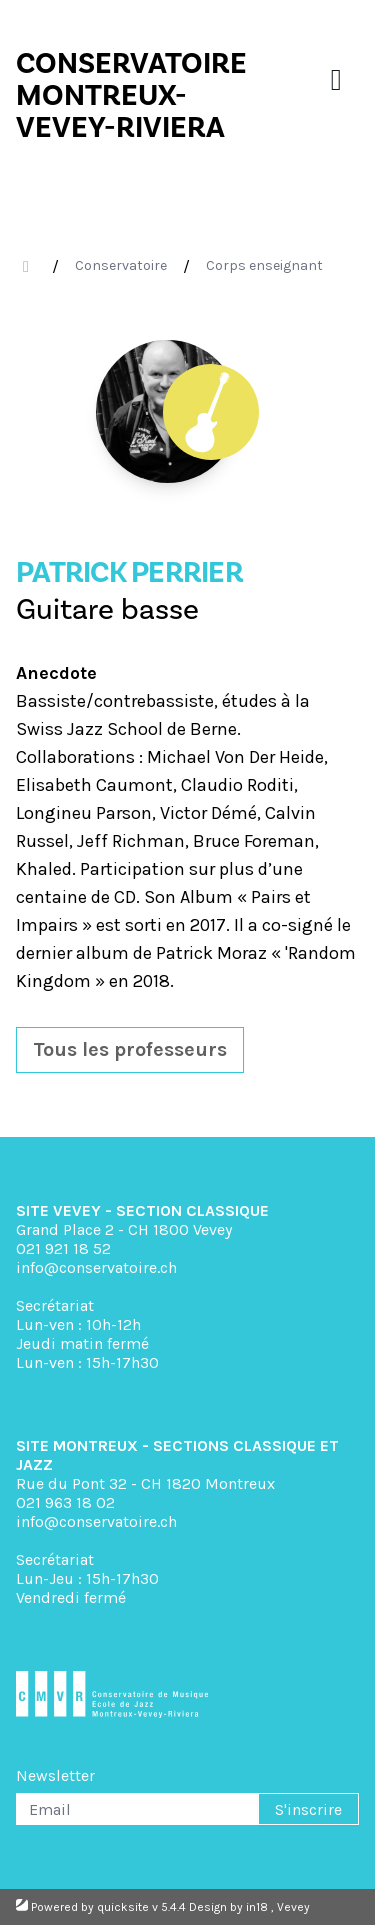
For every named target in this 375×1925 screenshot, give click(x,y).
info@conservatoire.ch (96, 1267)
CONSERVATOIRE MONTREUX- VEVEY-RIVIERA (131, 95)
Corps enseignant (264, 265)
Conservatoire (121, 265)
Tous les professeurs (130, 1049)
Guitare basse (107, 609)
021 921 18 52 (63, 1248)
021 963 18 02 (65, 1502)
